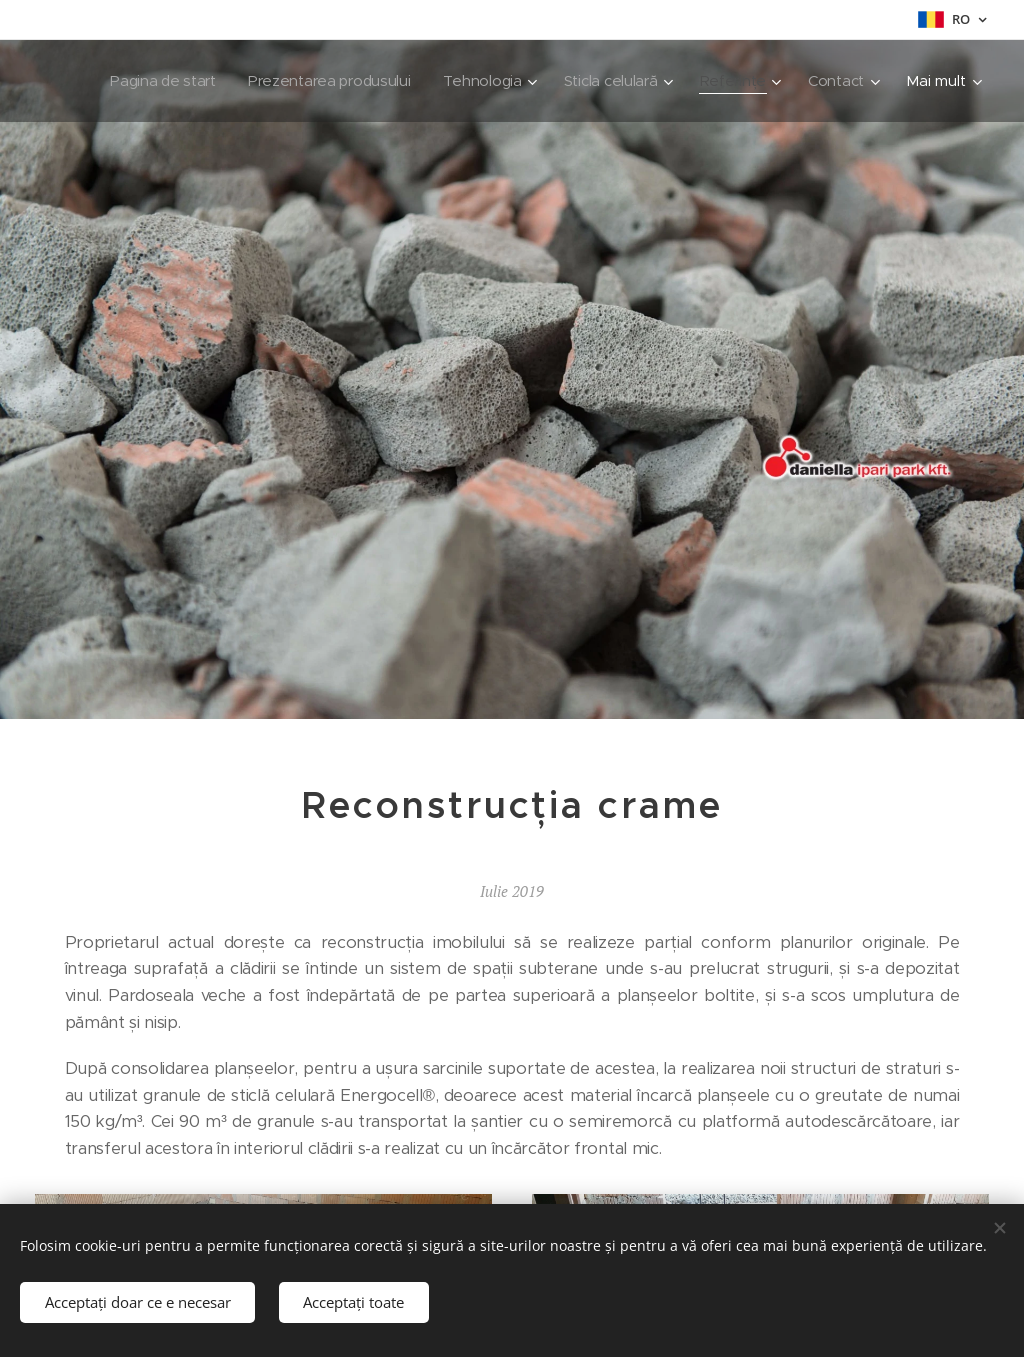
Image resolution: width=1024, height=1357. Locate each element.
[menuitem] (248, 81)
